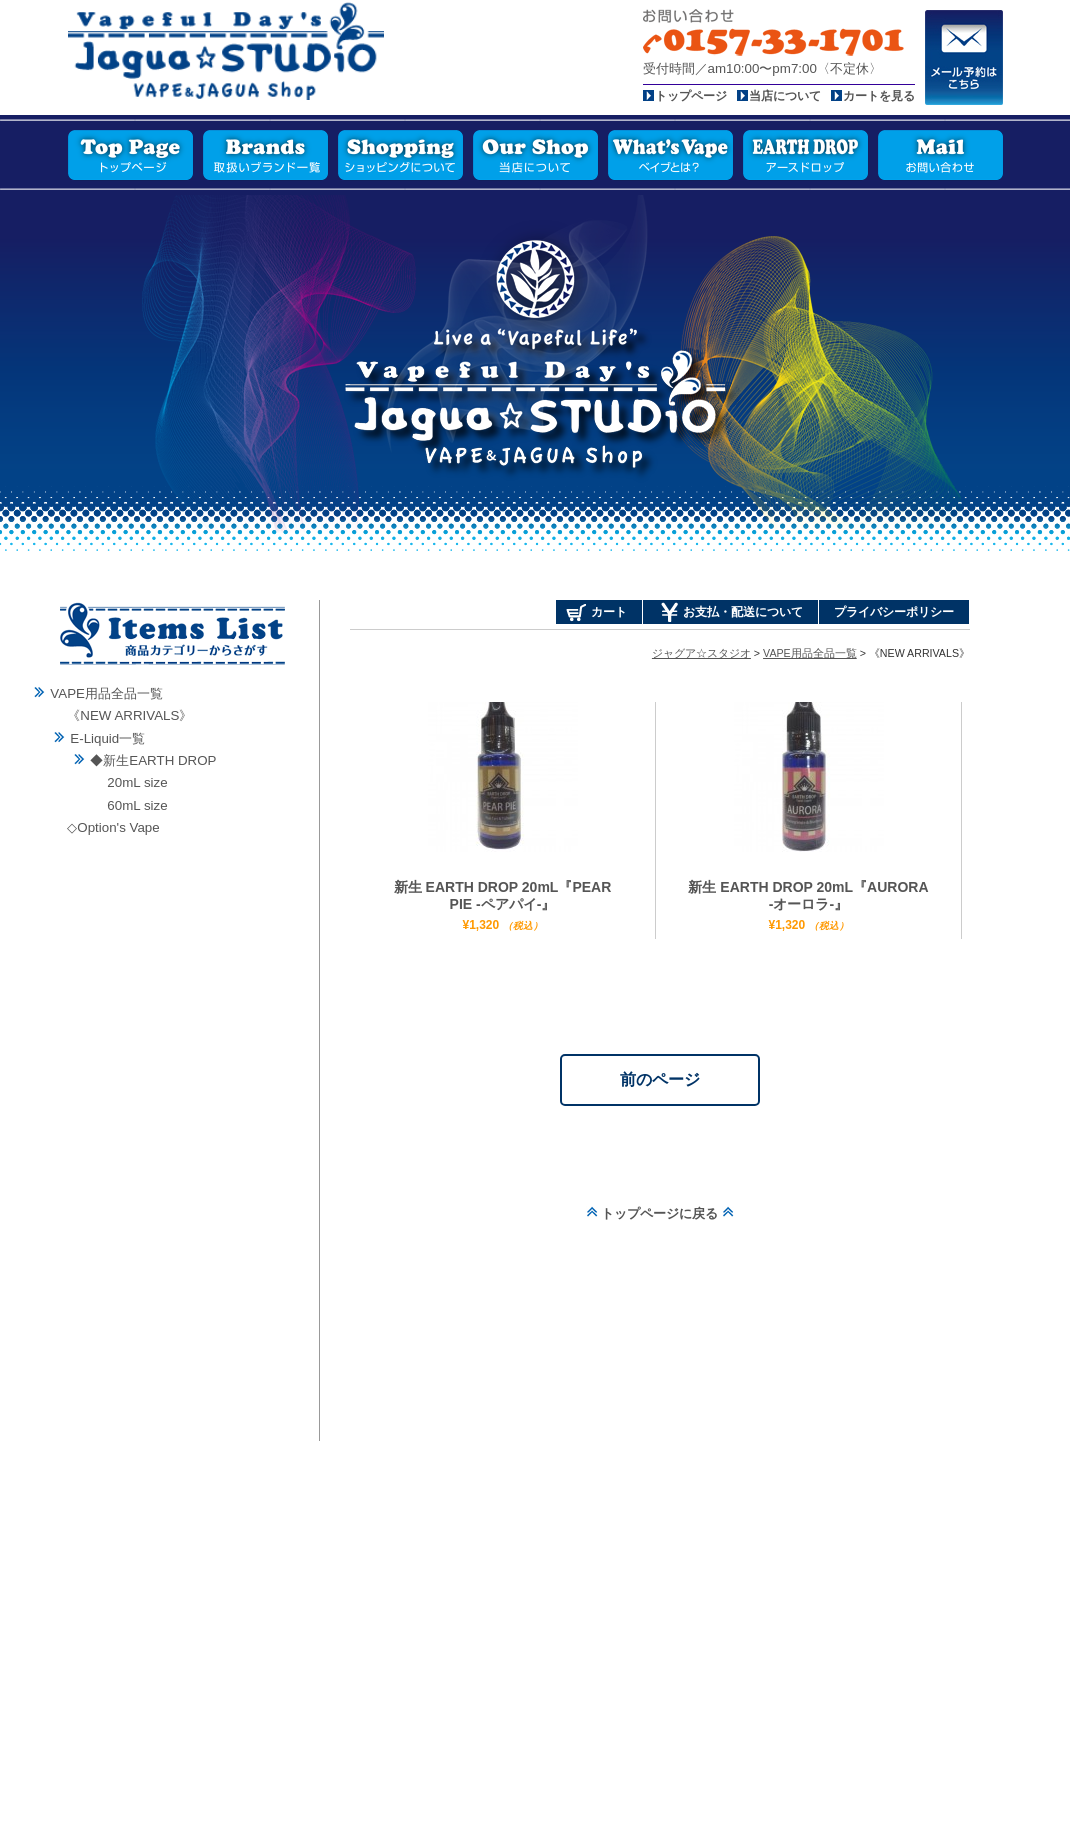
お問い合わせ (940, 155)
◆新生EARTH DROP (153, 760)
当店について (785, 96)
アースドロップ (805, 155)
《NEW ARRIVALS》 (129, 715)
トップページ (691, 96)
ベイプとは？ (670, 155)
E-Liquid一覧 (107, 738)
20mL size (137, 782)
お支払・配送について (743, 612)
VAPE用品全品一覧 (106, 693)
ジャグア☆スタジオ (701, 653)
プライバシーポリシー (894, 612)
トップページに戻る (660, 1213)
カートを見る (879, 96)
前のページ (660, 1079)
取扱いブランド (265, 155)
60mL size (137, 805)
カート (609, 612)
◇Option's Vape (113, 827)
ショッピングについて (400, 155)
